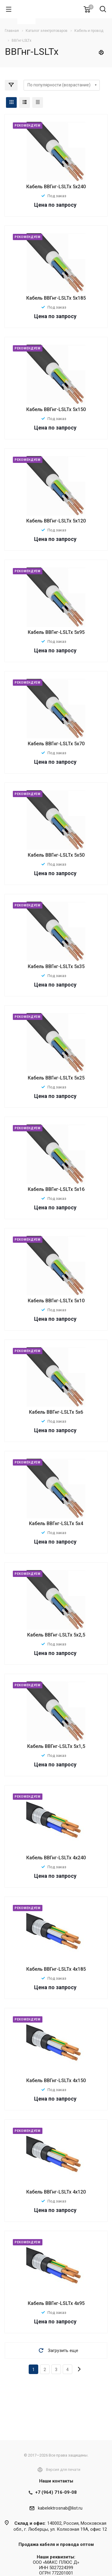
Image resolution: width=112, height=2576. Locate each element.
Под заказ (56, 196)
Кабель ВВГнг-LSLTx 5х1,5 (56, 1746)
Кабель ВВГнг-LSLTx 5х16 (56, 1189)
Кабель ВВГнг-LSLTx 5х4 (56, 1523)
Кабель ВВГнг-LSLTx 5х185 (56, 298)
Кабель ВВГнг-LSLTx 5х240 (56, 186)
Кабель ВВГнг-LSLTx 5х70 (56, 743)
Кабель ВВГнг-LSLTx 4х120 (56, 2192)
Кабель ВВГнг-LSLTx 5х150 (56, 409)
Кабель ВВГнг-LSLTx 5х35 (56, 966)
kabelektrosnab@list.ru (60, 2508)
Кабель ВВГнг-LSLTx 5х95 (56, 632)
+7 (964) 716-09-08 (56, 2492)
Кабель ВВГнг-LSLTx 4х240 (56, 1858)
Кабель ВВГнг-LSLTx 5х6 (56, 1412)
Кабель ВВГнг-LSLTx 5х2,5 (56, 1635)
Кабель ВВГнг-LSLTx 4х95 (56, 2303)
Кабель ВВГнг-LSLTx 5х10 (56, 1300)
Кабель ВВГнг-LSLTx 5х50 (56, 855)
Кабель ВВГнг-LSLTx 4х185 (56, 1969)
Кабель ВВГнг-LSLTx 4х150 (56, 2080)
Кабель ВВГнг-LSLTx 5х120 (56, 521)
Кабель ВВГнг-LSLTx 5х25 (56, 1078)
